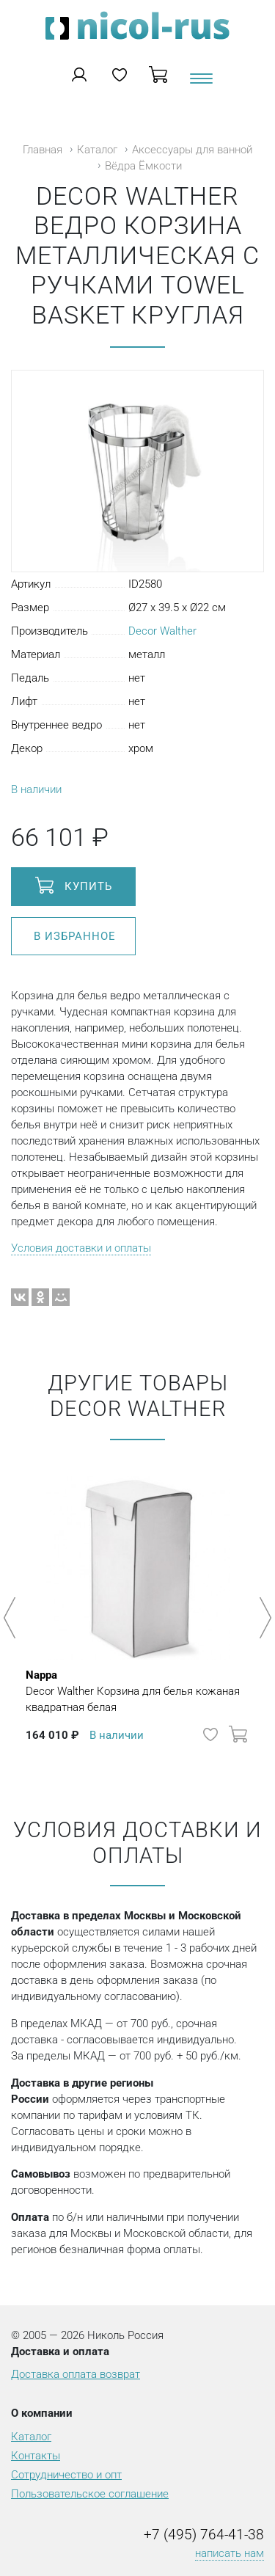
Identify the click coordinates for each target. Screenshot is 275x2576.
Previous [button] (12, 1618)
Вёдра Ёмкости (143, 165)
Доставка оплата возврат (75, 2374)
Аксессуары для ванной (192, 149)
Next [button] (263, 1618)
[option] (137, 1610)
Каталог (97, 149)
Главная (42, 149)
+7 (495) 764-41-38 (204, 2535)
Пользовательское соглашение (90, 2493)
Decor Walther (162, 631)
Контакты (35, 2455)
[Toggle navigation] (200, 84)
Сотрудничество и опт (66, 2474)
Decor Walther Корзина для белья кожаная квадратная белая (137, 1690)
